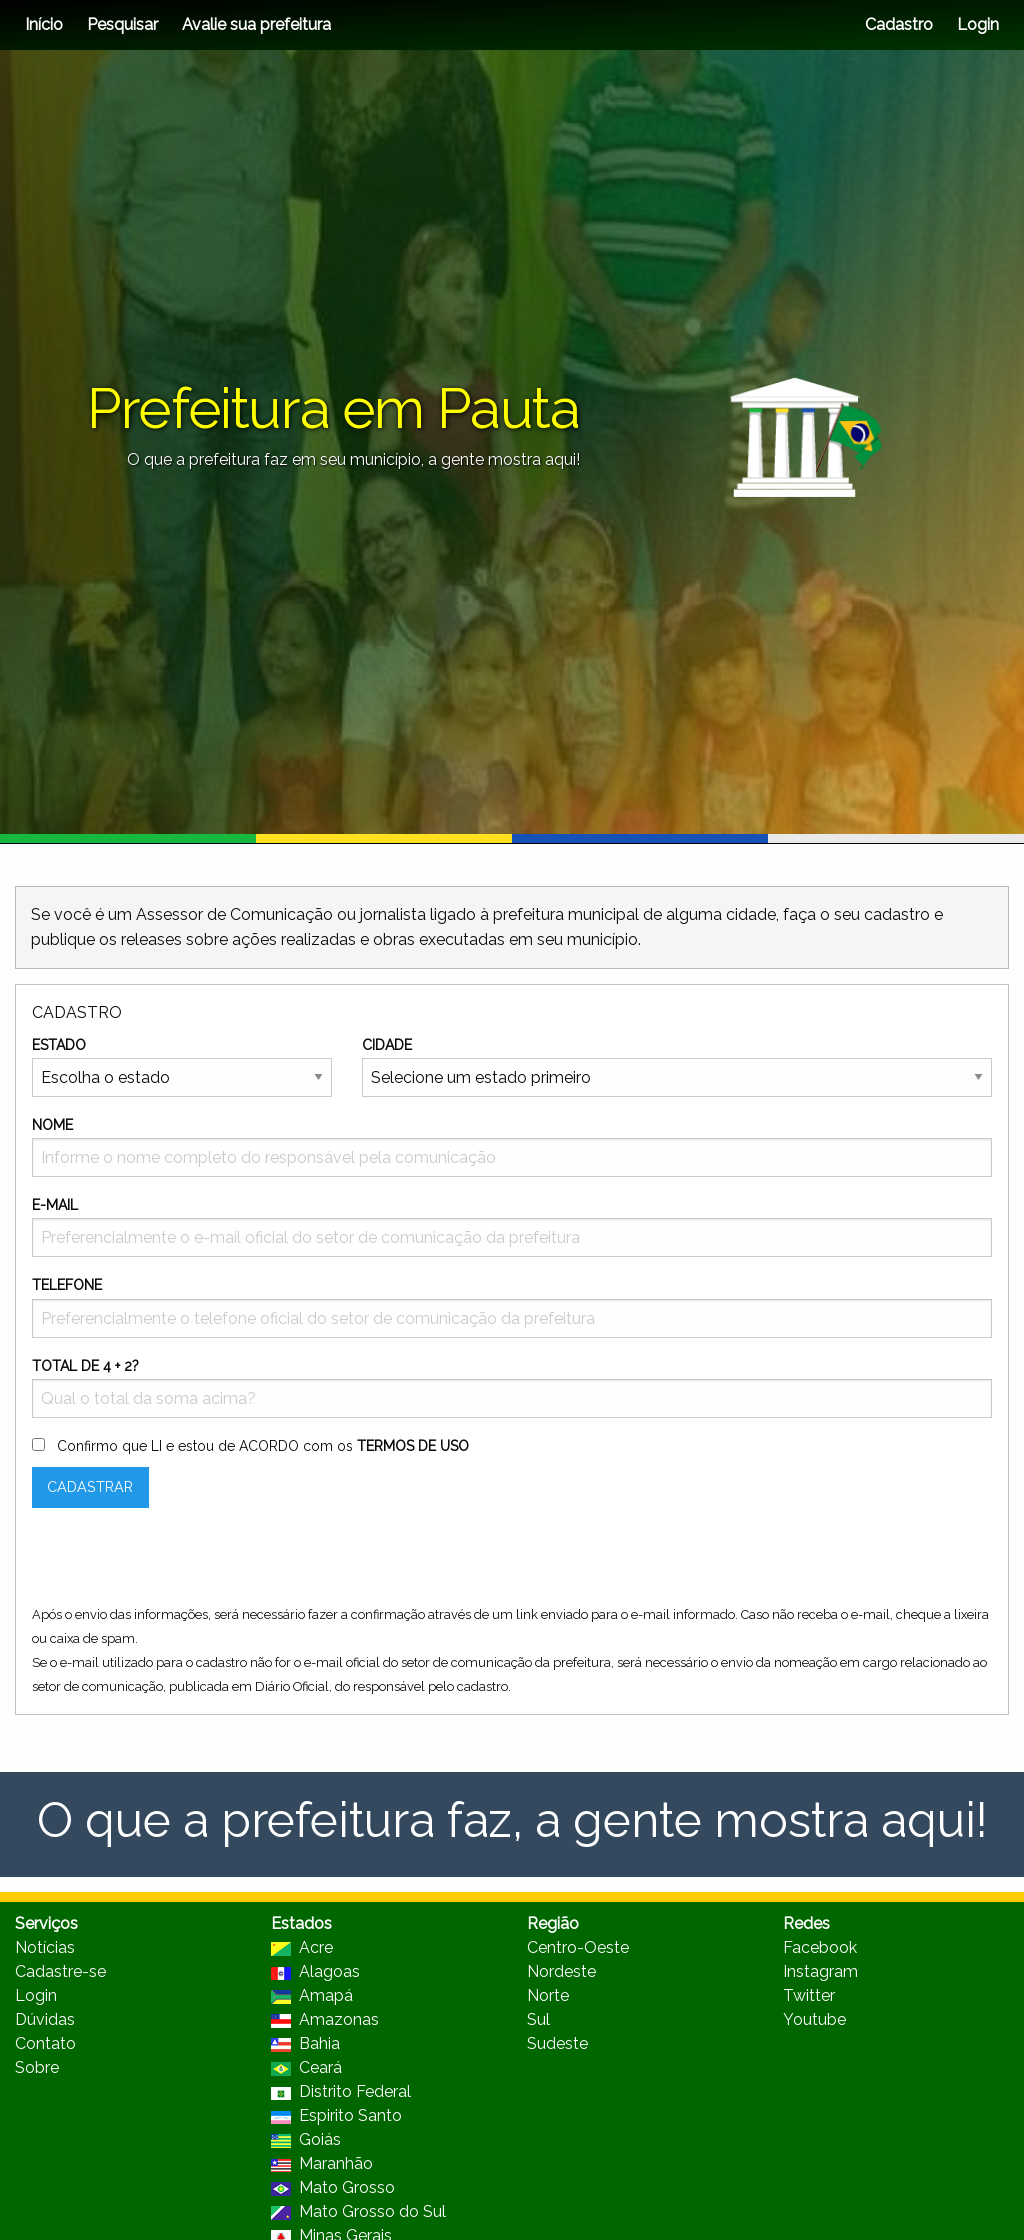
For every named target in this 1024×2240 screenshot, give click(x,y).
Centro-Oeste (578, 1947)
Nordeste (561, 1971)
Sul (538, 2019)
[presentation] (184, 1563)
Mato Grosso (333, 2187)
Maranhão (322, 2163)
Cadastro (899, 24)
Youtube (814, 2019)
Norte (548, 1995)
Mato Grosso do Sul (358, 2211)
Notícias (45, 1947)
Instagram (820, 1971)
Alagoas (315, 1971)
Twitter (809, 1995)
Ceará (306, 2067)
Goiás (306, 2139)
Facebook (820, 1947)
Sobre (37, 2067)
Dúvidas (45, 2019)
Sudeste (557, 2043)
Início (44, 24)
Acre (302, 1947)
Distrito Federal (341, 2091)
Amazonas (325, 2019)
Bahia (305, 2043)
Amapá (312, 1995)
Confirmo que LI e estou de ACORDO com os (263, 1446)
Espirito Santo (336, 2115)
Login (976, 24)
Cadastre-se (60, 1971)
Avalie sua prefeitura (256, 24)
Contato (45, 2043)
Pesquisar (122, 24)
